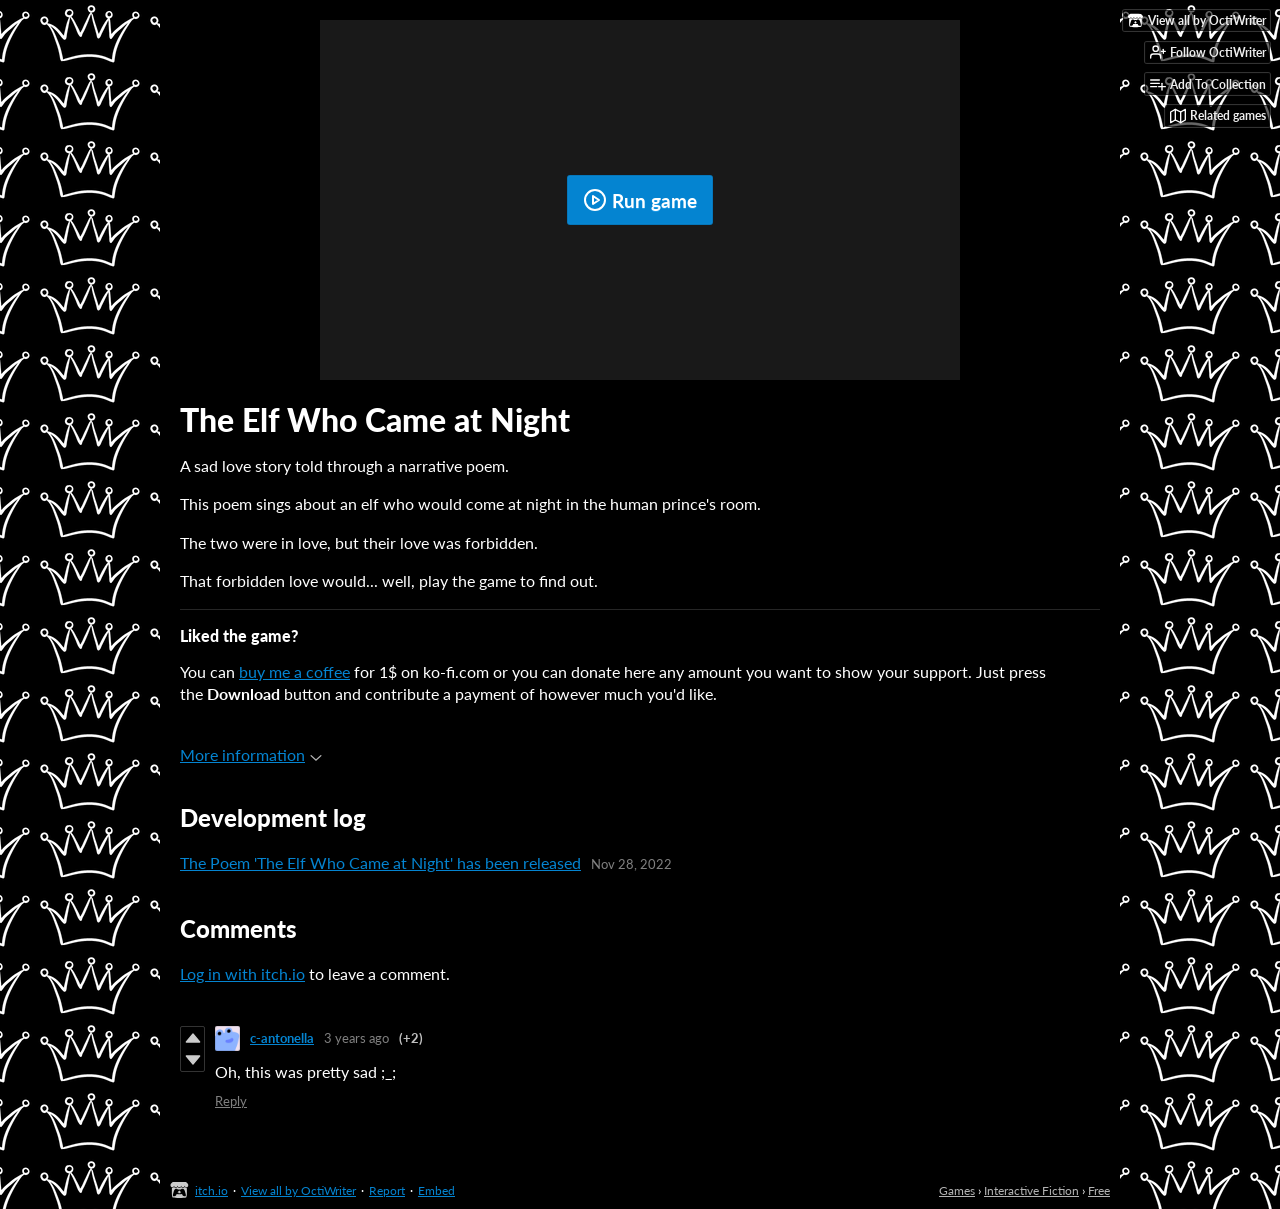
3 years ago (356, 1038)
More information (251, 754)
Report (387, 1190)
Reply (231, 1101)
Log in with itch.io (242, 973)
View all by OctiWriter (298, 1190)
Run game (640, 200)
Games (957, 1190)
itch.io (211, 1190)
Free (1099, 1190)
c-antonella (282, 1038)
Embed (436, 1190)
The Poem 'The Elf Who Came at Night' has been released (380, 862)
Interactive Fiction (1031, 1190)
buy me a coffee (294, 671)
